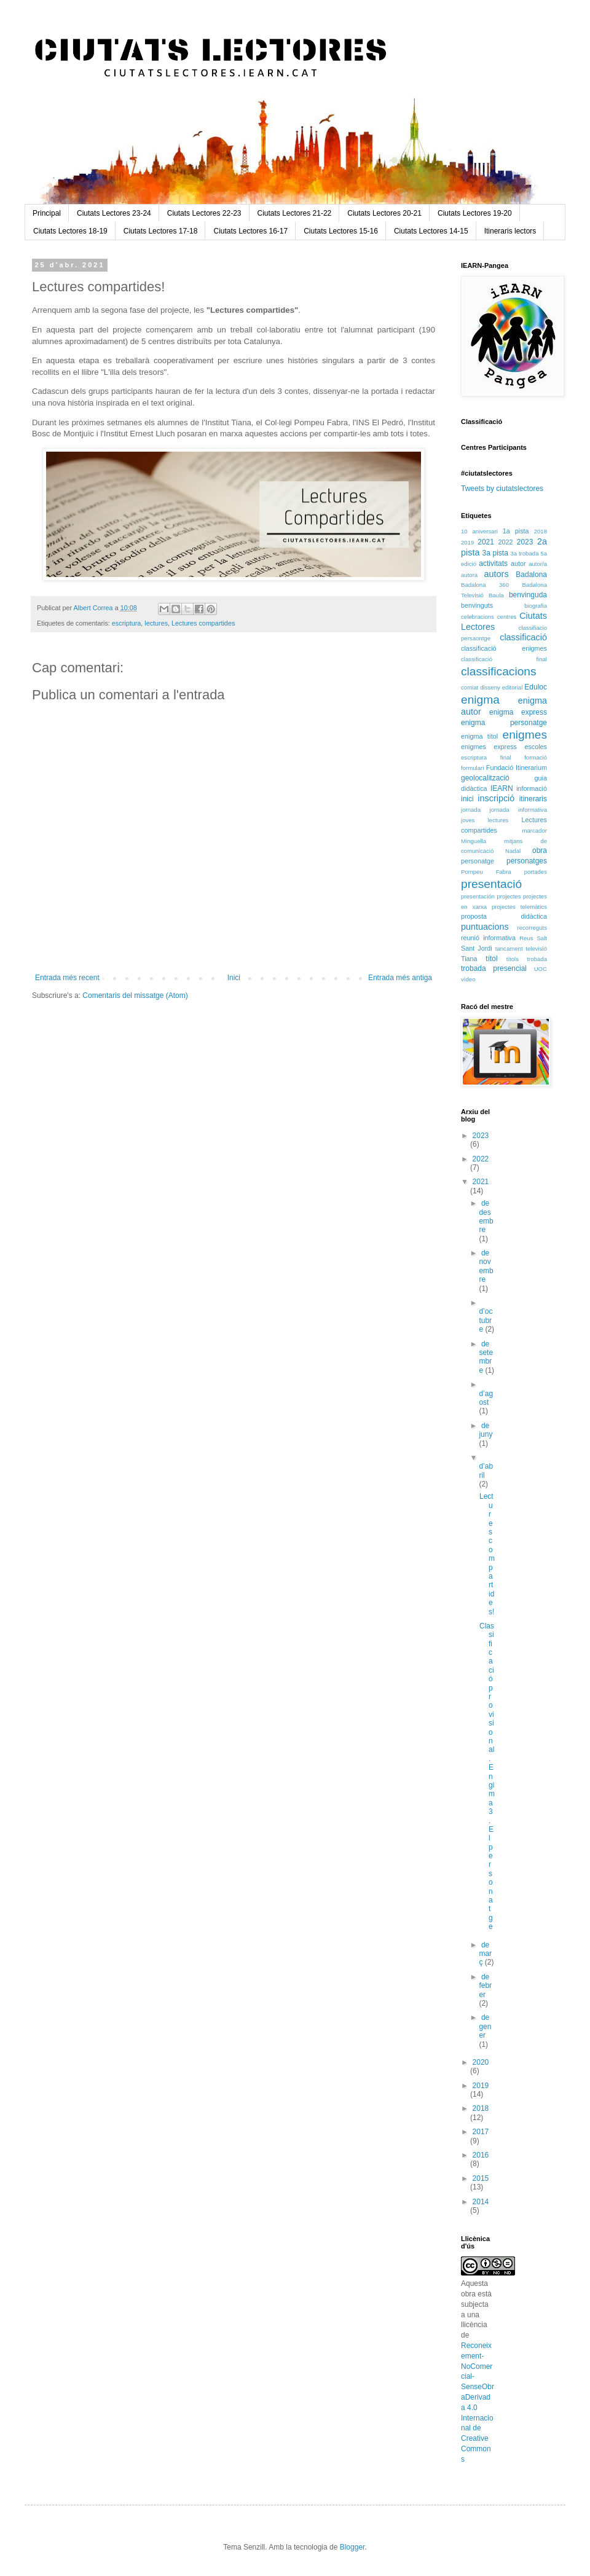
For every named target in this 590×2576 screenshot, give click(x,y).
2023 (525, 542)
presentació (491, 884)
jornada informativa (518, 809)
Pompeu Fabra (486, 871)
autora (469, 574)
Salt (542, 938)
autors (496, 574)
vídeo (468, 979)
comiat (469, 687)
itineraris (533, 799)
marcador (534, 830)
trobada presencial (494, 968)
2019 (467, 542)
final (505, 757)
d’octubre (485, 1320)
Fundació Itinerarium (516, 767)
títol (491, 958)
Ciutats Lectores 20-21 (384, 213)
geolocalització (485, 778)
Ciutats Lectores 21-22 (295, 213)
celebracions (477, 616)
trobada (537, 959)
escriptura (126, 623)
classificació (523, 637)
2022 (505, 542)
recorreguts (532, 927)
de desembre (486, 1216)
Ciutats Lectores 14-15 (431, 231)
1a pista (516, 531)
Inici (233, 977)
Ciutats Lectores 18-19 (70, 231)
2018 (540, 531)
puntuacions (485, 927)
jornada (471, 809)
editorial (512, 687)
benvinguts (477, 605)
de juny (485, 1430)
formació (535, 757)
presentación (478, 896)
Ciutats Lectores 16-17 (250, 231)
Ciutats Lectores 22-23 (204, 213)
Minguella (473, 841)
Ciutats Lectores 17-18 (161, 231)
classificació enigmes (504, 648)
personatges (526, 861)
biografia (535, 605)
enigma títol (479, 736)
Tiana (469, 958)
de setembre (486, 1357)
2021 (486, 542)
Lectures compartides (203, 623)
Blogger (352, 2547)
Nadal (513, 850)
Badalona (531, 574)
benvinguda (528, 595)
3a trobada (524, 553)
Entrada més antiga (400, 977)
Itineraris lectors (510, 231)
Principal (47, 213)
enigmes (524, 734)
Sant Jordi (476, 948)
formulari (472, 767)
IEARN (501, 788)
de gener (485, 2026)
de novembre (486, 1266)
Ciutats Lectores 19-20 (475, 213)
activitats (493, 563)
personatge (477, 861)
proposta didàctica (504, 916)
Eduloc (535, 687)
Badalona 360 (485, 584)
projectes (509, 896)
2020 (481, 2062)
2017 (481, 2131)
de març (485, 1954)
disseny (490, 687)
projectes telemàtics (519, 906)
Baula (496, 595)
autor (518, 563)
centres (506, 616)
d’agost (486, 1398)
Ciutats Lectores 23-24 (114, 213)
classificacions (499, 671)
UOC (540, 968)
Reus (526, 938)
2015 (481, 2178)
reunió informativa (488, 937)
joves (467, 820)
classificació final (504, 659)
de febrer (485, 1986)
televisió (536, 948)
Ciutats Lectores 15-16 (341, 231)
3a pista (495, 553)
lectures (156, 623)
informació (531, 788)
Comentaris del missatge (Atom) (134, 995)
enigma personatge (504, 722)
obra (539, 850)
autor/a (538, 563)
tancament (509, 948)
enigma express (518, 712)
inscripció (496, 798)
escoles (535, 746)
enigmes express (489, 746)
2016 (481, 2155)
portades (535, 871)
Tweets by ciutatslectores (502, 488)
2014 (481, 2201)
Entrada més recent (67, 977)
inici (467, 799)
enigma (480, 699)
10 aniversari (479, 531)
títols (512, 959)
